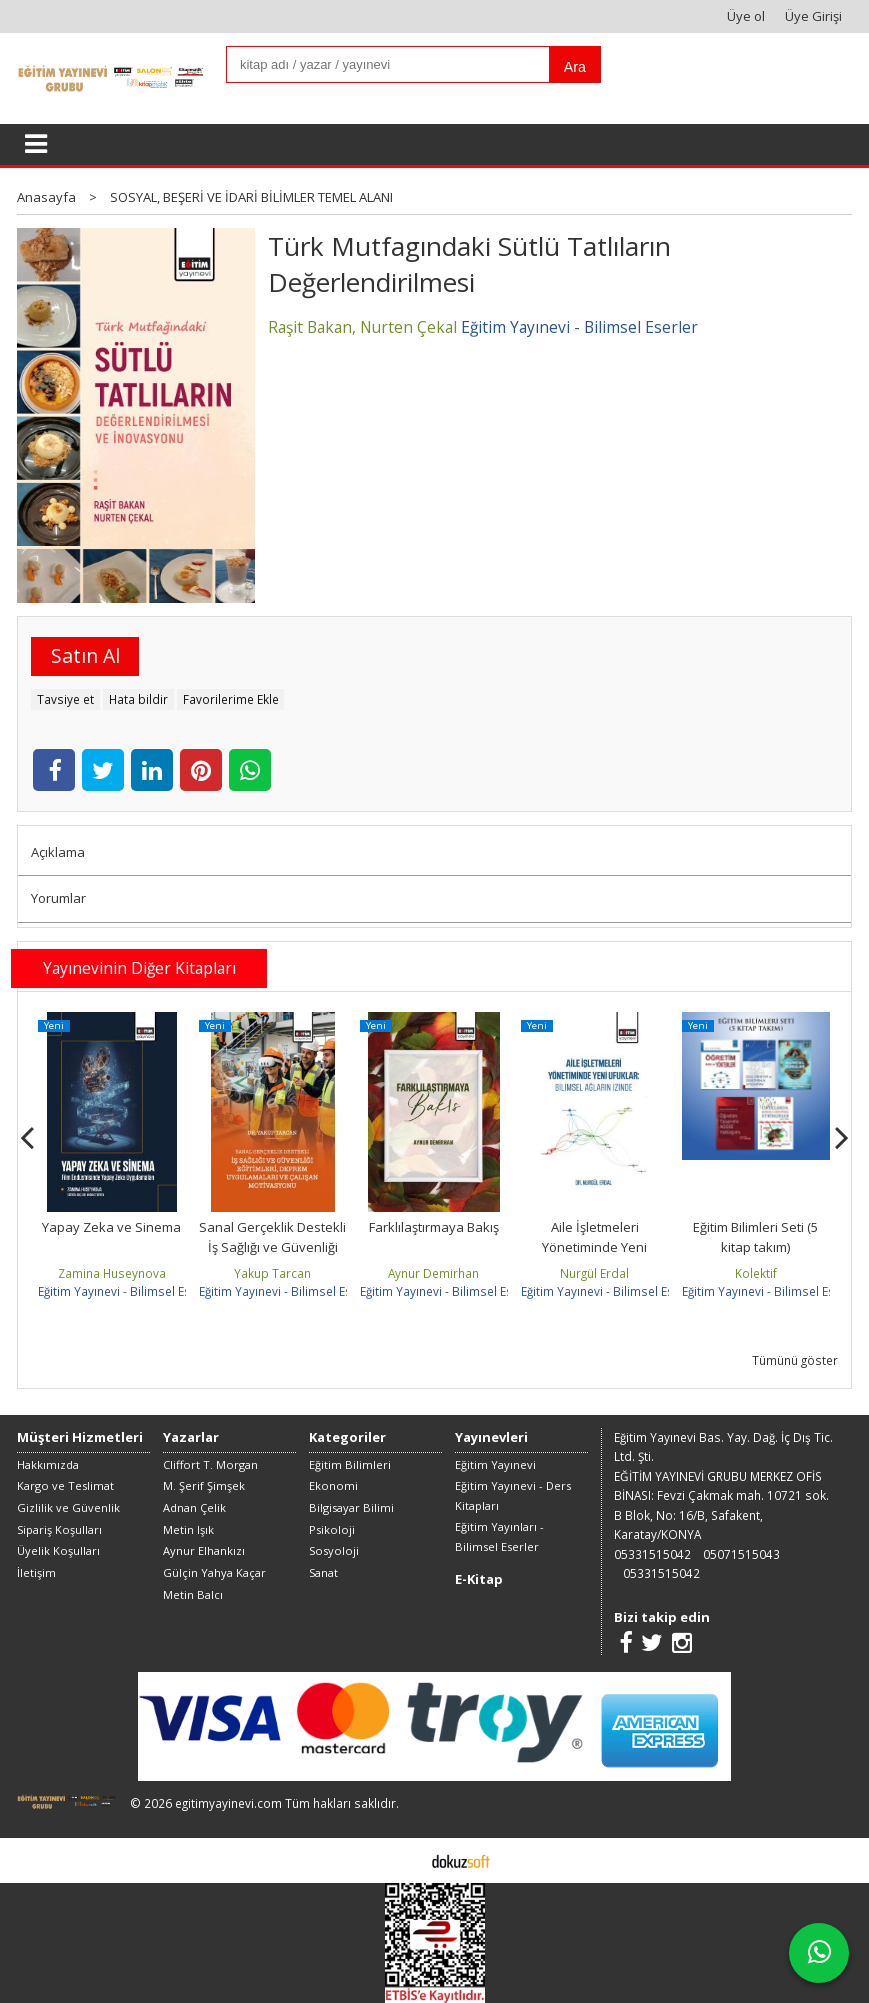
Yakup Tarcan (272, 1273)
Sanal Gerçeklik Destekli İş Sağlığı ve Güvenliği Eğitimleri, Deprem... (272, 1246)
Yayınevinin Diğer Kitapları (139, 968)
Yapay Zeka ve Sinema (111, 1227)
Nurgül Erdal (594, 1273)
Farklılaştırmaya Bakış (434, 1227)
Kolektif (756, 1273)
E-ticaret (403, 1860)
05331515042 (652, 1554)
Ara (575, 67)
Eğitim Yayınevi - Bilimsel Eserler (128, 1291)
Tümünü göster (795, 1360)
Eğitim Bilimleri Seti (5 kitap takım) (755, 1237)
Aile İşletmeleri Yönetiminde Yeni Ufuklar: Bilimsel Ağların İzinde (595, 1256)
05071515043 (741, 1554)
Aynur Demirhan (433, 1273)
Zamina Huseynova (112, 1273)
